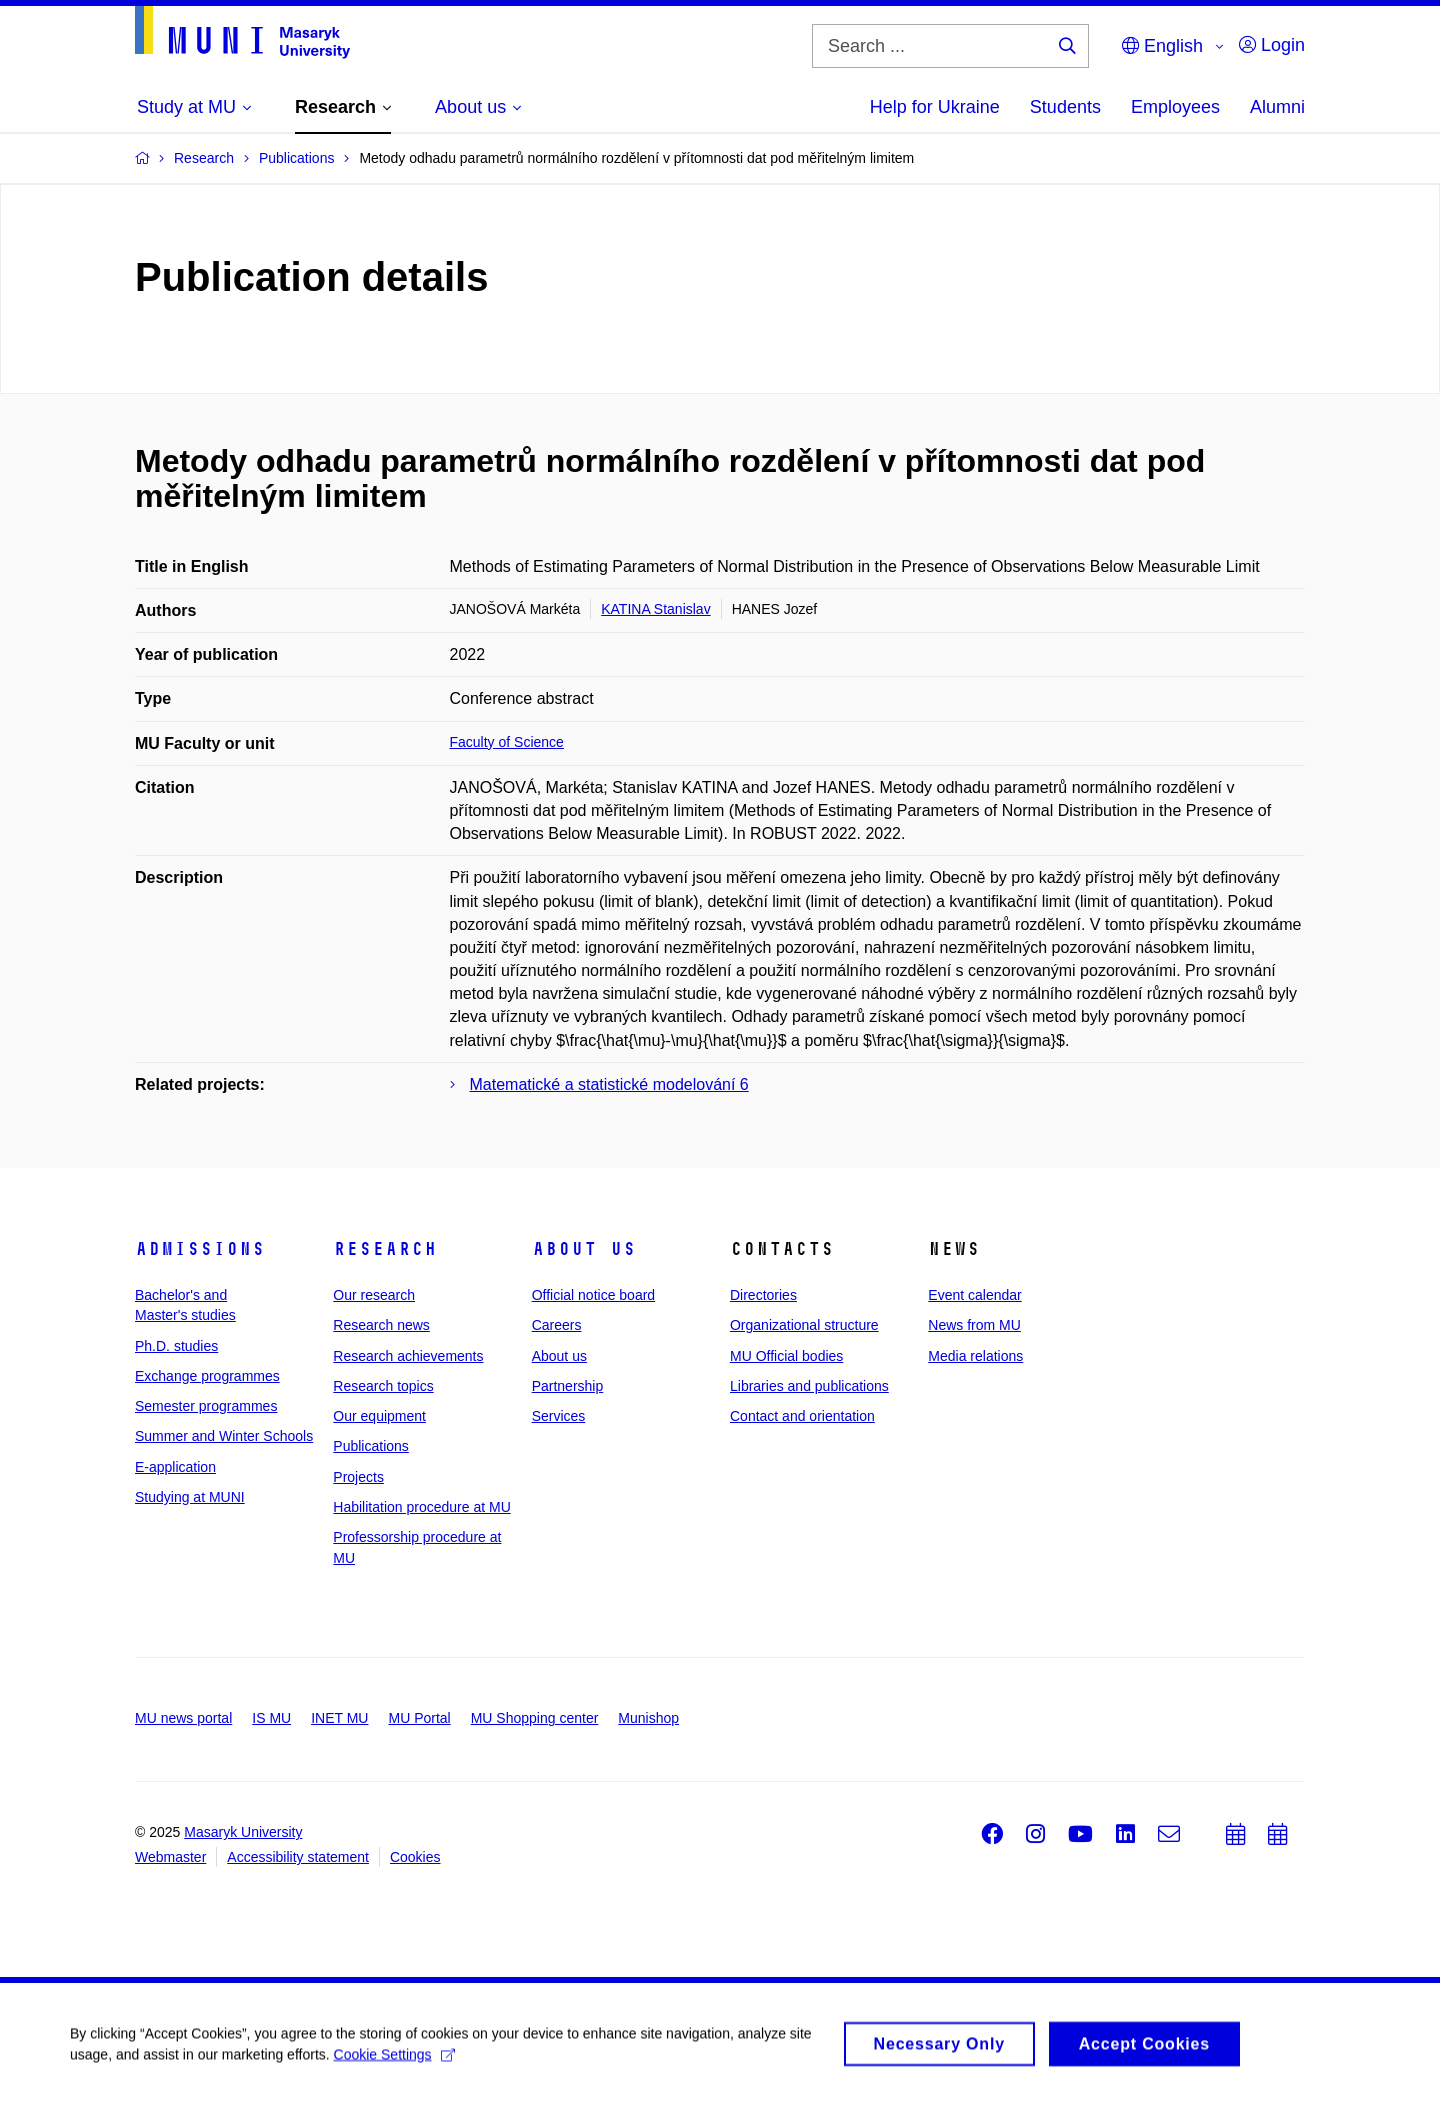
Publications (371, 1446)
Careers (557, 1325)
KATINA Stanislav (655, 609)
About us (584, 1249)
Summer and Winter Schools (224, 1436)
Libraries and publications (809, 1386)
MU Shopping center (535, 1718)
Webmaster (170, 1857)
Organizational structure (804, 1325)
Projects (358, 1477)
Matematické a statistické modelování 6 (609, 1084)
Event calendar (974, 1295)
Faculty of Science (507, 742)
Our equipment (379, 1416)
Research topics (383, 1386)
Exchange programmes (207, 1376)
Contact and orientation (802, 1416)
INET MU (339, 1718)
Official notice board (593, 1295)
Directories (763, 1295)
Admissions (200, 1249)
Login (1272, 45)
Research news (381, 1325)
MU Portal (419, 1718)
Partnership (568, 1386)
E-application (175, 1467)
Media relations (975, 1356)
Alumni (1277, 107)
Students (1065, 107)
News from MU (974, 1325)
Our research (374, 1295)
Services (559, 1416)
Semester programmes (206, 1406)
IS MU (271, 1718)
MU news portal (183, 1718)
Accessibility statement (298, 1857)
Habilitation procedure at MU (421, 1507)
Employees (1175, 107)
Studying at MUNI (190, 1497)
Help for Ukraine (935, 107)
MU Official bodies (786, 1356)
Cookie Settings (394, 2061)
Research (385, 1249)
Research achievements (408, 1356)
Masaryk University (243, 1832)
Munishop (648, 1718)
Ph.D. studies (176, 1346)
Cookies (415, 1857)
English (1162, 46)
